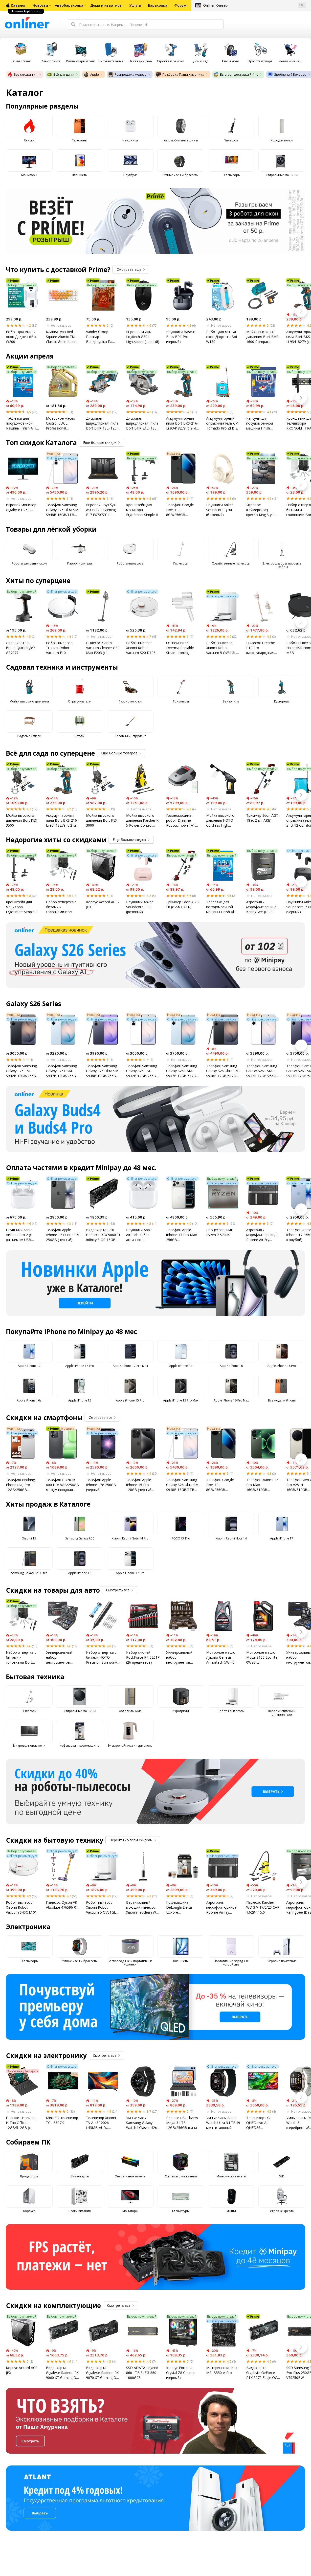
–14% (93, 401)
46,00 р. (295, 405)
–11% (93, 1462)
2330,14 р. (257, 2354)
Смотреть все (100, 1417)
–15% (13, 401)
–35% (294, 487)
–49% (254, 1635)
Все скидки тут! (22, 74)
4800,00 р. (177, 1217)
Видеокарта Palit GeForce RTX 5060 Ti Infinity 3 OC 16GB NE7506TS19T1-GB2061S (103, 1234)
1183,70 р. (57, 1889)
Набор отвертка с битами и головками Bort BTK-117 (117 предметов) (61, 907)
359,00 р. (254, 492)
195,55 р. (296, 2104)
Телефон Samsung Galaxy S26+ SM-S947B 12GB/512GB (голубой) (182, 1070)
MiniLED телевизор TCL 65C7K (62, 2120)
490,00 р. (16, 492)
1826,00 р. (217, 630)
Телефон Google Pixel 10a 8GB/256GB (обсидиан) (180, 509)
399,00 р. (16, 1889)
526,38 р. (136, 630)
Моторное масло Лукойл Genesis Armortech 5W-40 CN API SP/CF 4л (220, 1657)
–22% (214, 401)
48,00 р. (135, 492)
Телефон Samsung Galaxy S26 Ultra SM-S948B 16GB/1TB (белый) (63, 509)
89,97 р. (255, 802)
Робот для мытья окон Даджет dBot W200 (21, 336)
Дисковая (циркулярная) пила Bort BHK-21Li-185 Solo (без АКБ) (142, 423)
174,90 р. (136, 405)
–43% (174, 625)
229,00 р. (216, 405)
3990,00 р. (97, 1053)
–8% (213, 1048)
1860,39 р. (97, 1217)
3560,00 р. (257, 2104)
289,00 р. (96, 405)
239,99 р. (54, 318)
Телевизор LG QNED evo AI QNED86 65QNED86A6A (258, 2122)
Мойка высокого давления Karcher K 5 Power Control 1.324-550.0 (142, 820)
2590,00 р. (97, 1467)
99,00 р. (135, 889)
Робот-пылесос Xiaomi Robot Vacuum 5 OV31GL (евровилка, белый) (222, 647)
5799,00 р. (177, 802)
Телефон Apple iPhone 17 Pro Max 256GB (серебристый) (181, 1234)
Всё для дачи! (60, 74)
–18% (93, 1635)
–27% (254, 487)
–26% (174, 487)
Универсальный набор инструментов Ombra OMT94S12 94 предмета (181, 1657)
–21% (93, 487)
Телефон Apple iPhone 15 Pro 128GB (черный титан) (138, 1484)
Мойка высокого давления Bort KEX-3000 (102, 820)
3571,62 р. (297, 1467)
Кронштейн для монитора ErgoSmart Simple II (142, 509)
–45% (174, 2350)
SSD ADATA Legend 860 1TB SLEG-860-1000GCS (142, 2372)
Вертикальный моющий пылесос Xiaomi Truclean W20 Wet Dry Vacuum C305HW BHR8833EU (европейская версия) (143, 1907)
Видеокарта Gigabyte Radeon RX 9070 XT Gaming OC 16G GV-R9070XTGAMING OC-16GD (102, 2372)
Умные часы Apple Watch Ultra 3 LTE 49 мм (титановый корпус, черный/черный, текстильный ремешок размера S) (223, 2122)
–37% (13, 487)
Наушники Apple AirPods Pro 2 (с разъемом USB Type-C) (19, 1234)
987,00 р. (96, 802)
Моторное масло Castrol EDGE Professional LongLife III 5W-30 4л (60, 423)
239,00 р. (294, 318)
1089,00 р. (57, 1467)
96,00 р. (173, 318)
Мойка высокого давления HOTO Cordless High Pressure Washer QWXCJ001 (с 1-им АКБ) (221, 820)
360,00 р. (294, 2354)
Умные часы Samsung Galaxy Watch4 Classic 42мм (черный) (143, 2122)
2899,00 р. (177, 1889)
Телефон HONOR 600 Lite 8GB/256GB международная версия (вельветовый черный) (62, 1484)
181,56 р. (56, 405)
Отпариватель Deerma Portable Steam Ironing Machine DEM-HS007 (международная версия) (183, 647)
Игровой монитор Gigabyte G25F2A (21, 507)
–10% (134, 798)
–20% (214, 2350)
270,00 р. (256, 1889)
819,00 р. (96, 2104)
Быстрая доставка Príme (235, 74)
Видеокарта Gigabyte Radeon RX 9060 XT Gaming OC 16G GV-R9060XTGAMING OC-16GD (62, 2372)
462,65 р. (136, 2354)
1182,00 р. (97, 630)
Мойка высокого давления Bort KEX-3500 (22, 820)
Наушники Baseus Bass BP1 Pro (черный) (181, 336)
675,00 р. (16, 1217)
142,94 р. (176, 630)
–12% (134, 401)
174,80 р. (256, 1639)
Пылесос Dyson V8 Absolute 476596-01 (62, 1905)
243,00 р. (214, 318)
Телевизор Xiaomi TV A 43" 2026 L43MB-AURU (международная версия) (101, 2122)
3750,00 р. (177, 1053)
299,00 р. (14, 318)
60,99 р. (15, 405)
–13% (294, 314)
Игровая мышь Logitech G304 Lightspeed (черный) (142, 336)
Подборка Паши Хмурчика (180, 74)
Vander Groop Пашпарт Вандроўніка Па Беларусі (99, 336)
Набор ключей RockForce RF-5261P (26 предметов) (143, 1657)
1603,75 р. (57, 2354)
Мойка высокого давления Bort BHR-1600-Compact (263, 336)
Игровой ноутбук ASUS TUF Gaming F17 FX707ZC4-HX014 (101, 509)
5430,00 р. (57, 492)
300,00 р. (56, 1639)
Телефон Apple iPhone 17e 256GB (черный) (101, 1484)
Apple (91, 74)
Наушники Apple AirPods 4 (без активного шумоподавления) (141, 1234)
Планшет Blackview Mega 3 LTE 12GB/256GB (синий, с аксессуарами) (183, 2122)
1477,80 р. (257, 630)
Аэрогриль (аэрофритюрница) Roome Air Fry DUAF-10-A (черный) (263, 1234)
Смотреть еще (129, 269)
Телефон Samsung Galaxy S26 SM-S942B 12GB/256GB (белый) (142, 1070)
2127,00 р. (17, 1467)
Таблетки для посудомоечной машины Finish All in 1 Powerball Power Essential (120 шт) (22, 423)
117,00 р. (136, 1639)
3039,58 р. (215, 2104)
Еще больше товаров (119, 753)
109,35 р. (176, 2354)
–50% (254, 1885)
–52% (214, 487)
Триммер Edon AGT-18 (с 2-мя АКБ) (263, 818)
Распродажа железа (127, 74)
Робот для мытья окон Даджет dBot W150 (221, 336)
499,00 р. (136, 1889)
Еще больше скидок (99, 442)
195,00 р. (16, 630)
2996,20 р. (97, 492)
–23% (53, 487)
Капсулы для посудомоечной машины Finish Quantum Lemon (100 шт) (260, 423)
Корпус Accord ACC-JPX (102, 904)
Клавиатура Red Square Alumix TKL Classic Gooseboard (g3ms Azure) (62, 336)
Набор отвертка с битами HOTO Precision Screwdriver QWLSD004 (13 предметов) (103, 1657)
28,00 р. (295, 492)
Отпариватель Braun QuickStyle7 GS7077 (20, 647)
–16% (53, 625)
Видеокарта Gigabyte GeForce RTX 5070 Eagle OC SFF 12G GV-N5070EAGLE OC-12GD (261, 2372)
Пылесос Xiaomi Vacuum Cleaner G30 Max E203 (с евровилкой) (102, 647)
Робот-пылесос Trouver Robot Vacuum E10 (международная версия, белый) (60, 647)
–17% (294, 798)
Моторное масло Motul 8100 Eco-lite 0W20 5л (261, 1657)
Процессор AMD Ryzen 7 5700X (220, 1232)
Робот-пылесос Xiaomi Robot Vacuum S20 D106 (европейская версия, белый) (141, 647)
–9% (213, 625)
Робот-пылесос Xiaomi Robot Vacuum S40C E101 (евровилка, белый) (22, 1907)
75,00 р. (93, 318)
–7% (12, 1462)
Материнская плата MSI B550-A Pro (223, 2370)
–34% (254, 884)
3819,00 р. (57, 2104)
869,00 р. (176, 2104)
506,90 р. (216, 1217)
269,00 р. (56, 630)
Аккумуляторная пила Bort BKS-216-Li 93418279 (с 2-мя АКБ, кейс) (182, 423)
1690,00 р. (177, 492)
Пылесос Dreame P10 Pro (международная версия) (260, 647)
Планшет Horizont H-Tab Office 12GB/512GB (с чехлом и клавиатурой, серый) (21, 2122)
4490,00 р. (217, 1053)
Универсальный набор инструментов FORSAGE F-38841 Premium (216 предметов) (61, 1657)
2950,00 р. (297, 1217)
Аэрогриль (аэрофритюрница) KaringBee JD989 (262, 907)
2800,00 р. (57, 1217)
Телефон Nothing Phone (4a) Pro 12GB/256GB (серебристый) (20, 1484)
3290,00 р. (57, 1053)
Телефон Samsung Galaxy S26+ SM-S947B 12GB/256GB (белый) (262, 1070)
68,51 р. (213, 1639)
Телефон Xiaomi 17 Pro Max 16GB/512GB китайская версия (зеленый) (262, 1484)
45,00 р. (95, 1639)
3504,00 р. (257, 1467)
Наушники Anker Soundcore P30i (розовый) (139, 907)
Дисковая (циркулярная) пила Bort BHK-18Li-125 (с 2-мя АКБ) (103, 423)
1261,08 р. (137, 802)
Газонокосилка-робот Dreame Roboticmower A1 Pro (180, 820)
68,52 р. (95, 889)
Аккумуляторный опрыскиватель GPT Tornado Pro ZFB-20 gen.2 (223, 423)
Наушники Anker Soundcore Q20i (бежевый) (219, 509)
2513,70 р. (97, 2354)
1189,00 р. (17, 2104)
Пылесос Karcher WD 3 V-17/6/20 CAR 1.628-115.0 (262, 1907)
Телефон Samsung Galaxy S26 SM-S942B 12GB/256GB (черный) (22, 1070)
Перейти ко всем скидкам (131, 1840)
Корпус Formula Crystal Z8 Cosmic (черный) (180, 2372)
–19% (214, 1635)
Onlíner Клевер (215, 5)
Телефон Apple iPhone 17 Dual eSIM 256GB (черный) (63, 1234)
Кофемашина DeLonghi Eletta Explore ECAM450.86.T (179, 1907)
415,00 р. (136, 1217)
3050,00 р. (17, 1053)
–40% (214, 798)
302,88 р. (176, 1639)
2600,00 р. (137, 1467)
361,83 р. (216, 2354)
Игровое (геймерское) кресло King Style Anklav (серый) (260, 509)
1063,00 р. (17, 802)
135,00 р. (134, 318)
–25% (134, 487)
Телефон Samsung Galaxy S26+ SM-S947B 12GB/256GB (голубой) (62, 1070)
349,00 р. (256, 1217)
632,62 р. (296, 630)
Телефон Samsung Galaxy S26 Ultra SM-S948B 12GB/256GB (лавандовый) (103, 1070)
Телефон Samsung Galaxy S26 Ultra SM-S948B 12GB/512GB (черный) (223, 1070)
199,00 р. (254, 318)
